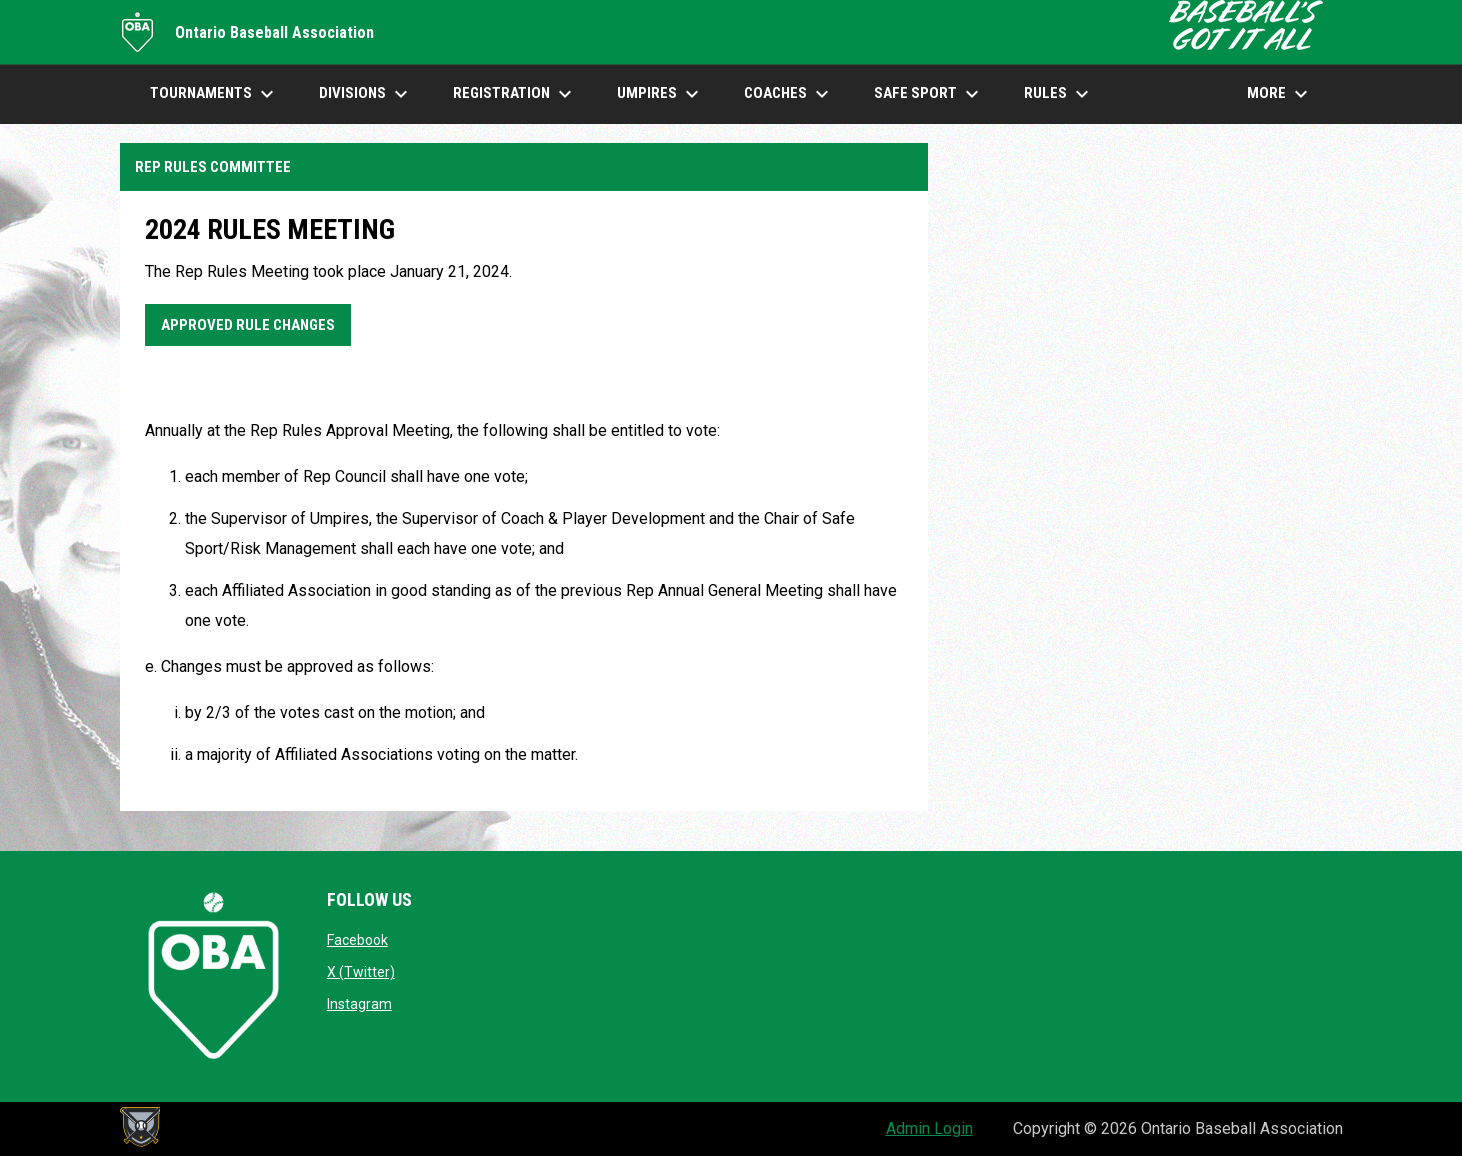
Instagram (359, 1004)
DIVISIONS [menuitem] (366, 94)
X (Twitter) (361, 972)
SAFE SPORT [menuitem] (929, 94)
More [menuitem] (1280, 94)
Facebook (357, 940)
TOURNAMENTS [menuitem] (214, 94)
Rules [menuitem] (1059, 94)
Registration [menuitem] (515, 94)
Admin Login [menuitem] (929, 1128)
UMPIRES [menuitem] (660, 94)
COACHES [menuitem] (789, 94)
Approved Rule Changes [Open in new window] (248, 325)
